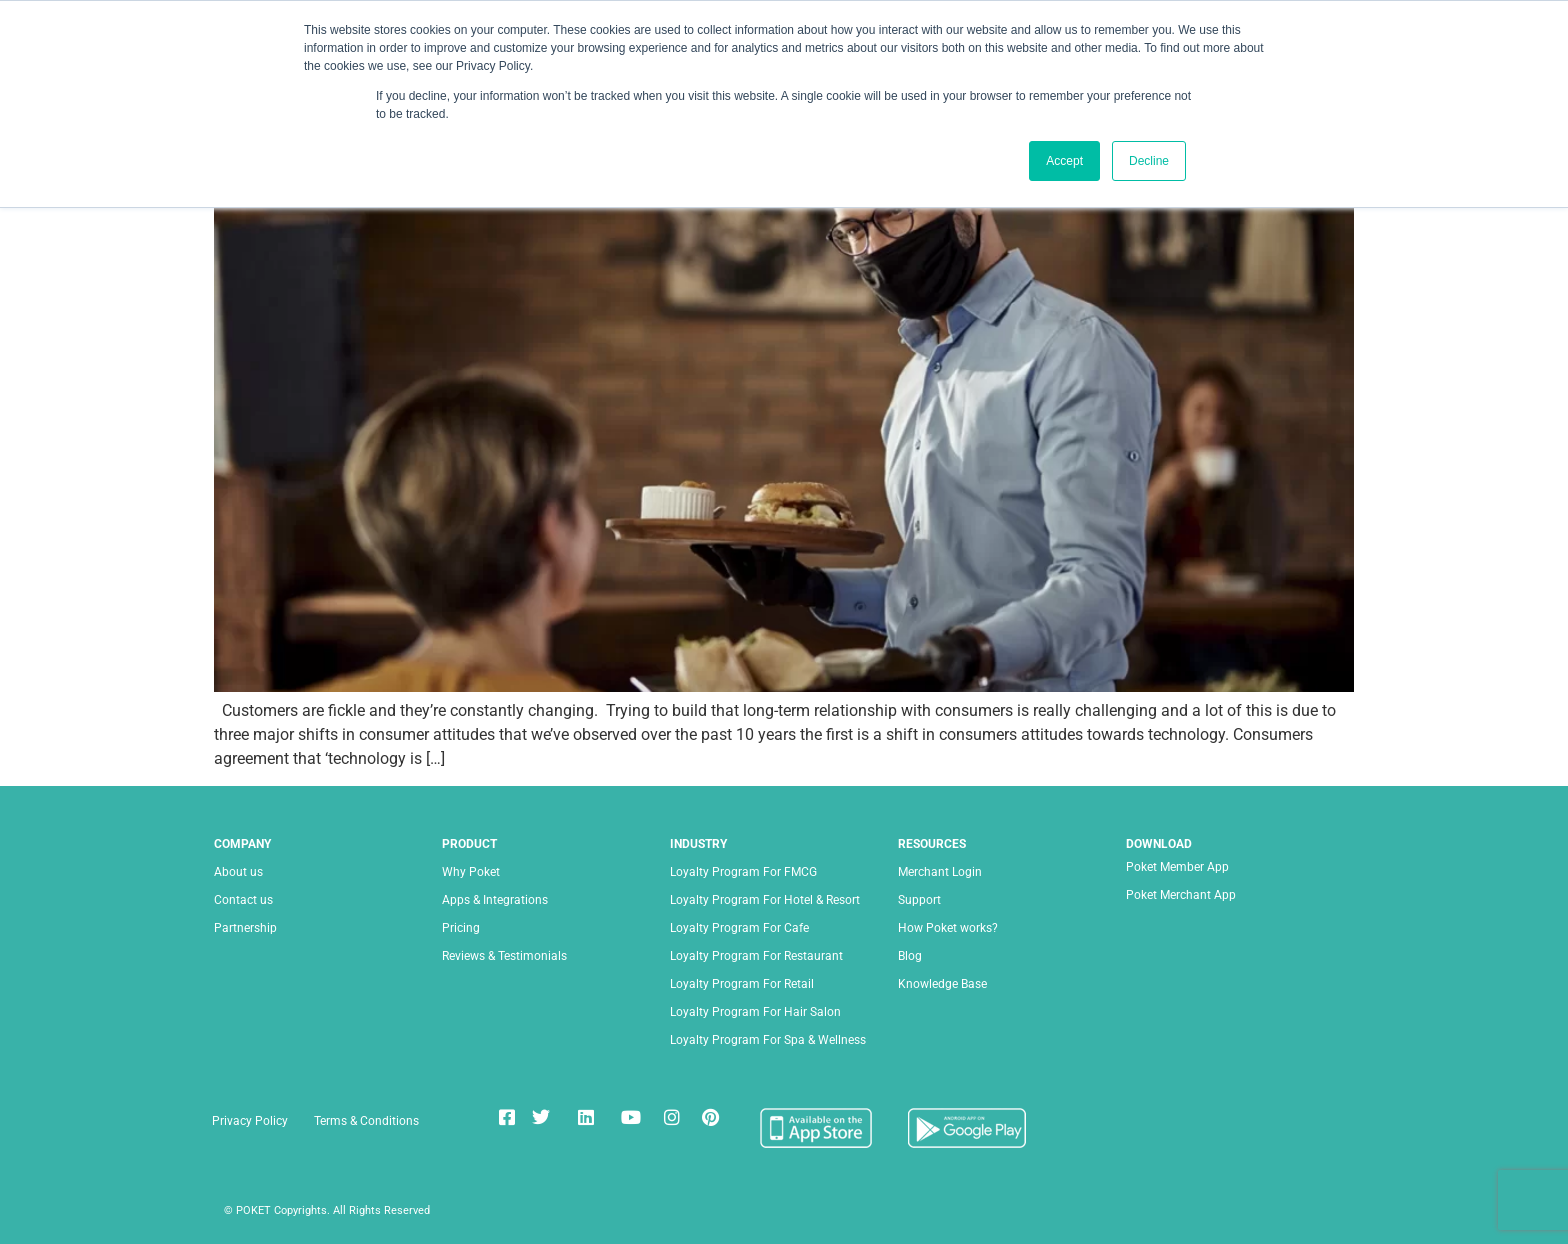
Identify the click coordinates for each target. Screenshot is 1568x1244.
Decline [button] (1149, 161)
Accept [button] (1064, 161)
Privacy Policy (250, 1121)
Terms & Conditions (366, 1121)
